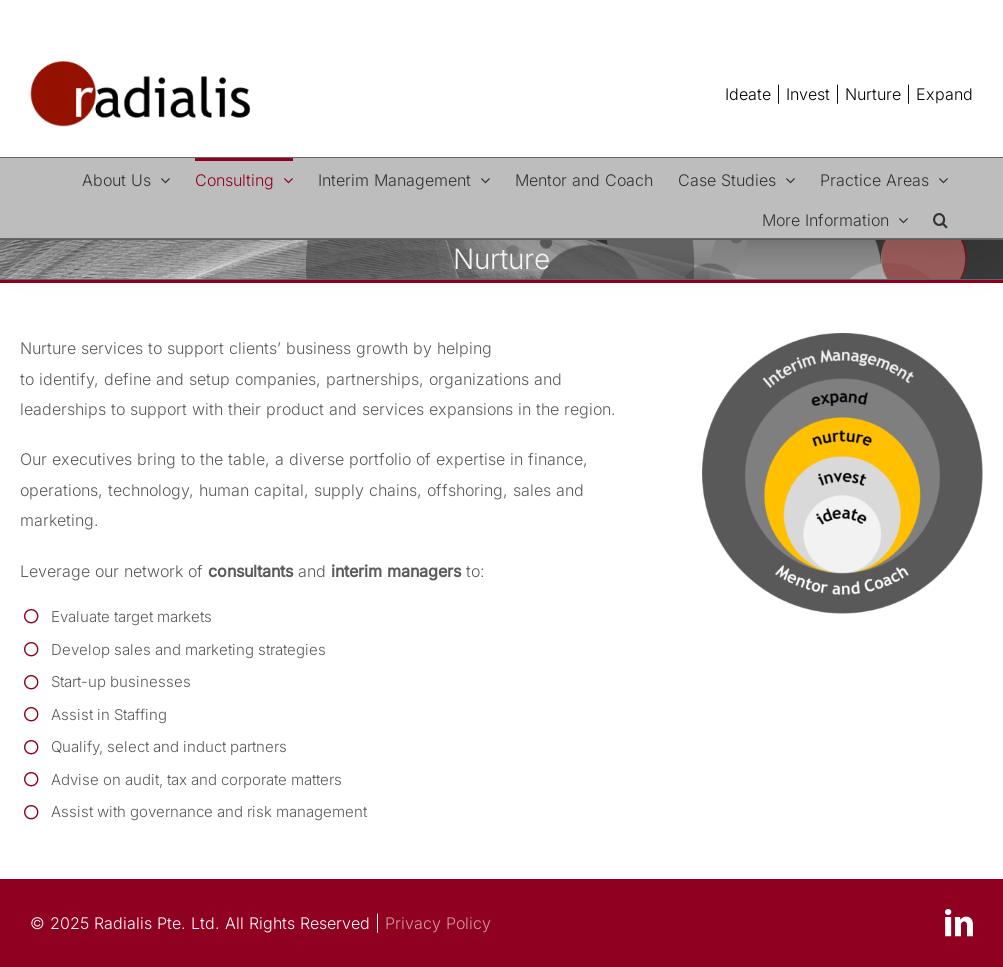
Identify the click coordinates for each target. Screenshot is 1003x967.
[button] (940, 218)
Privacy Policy (435, 923)
